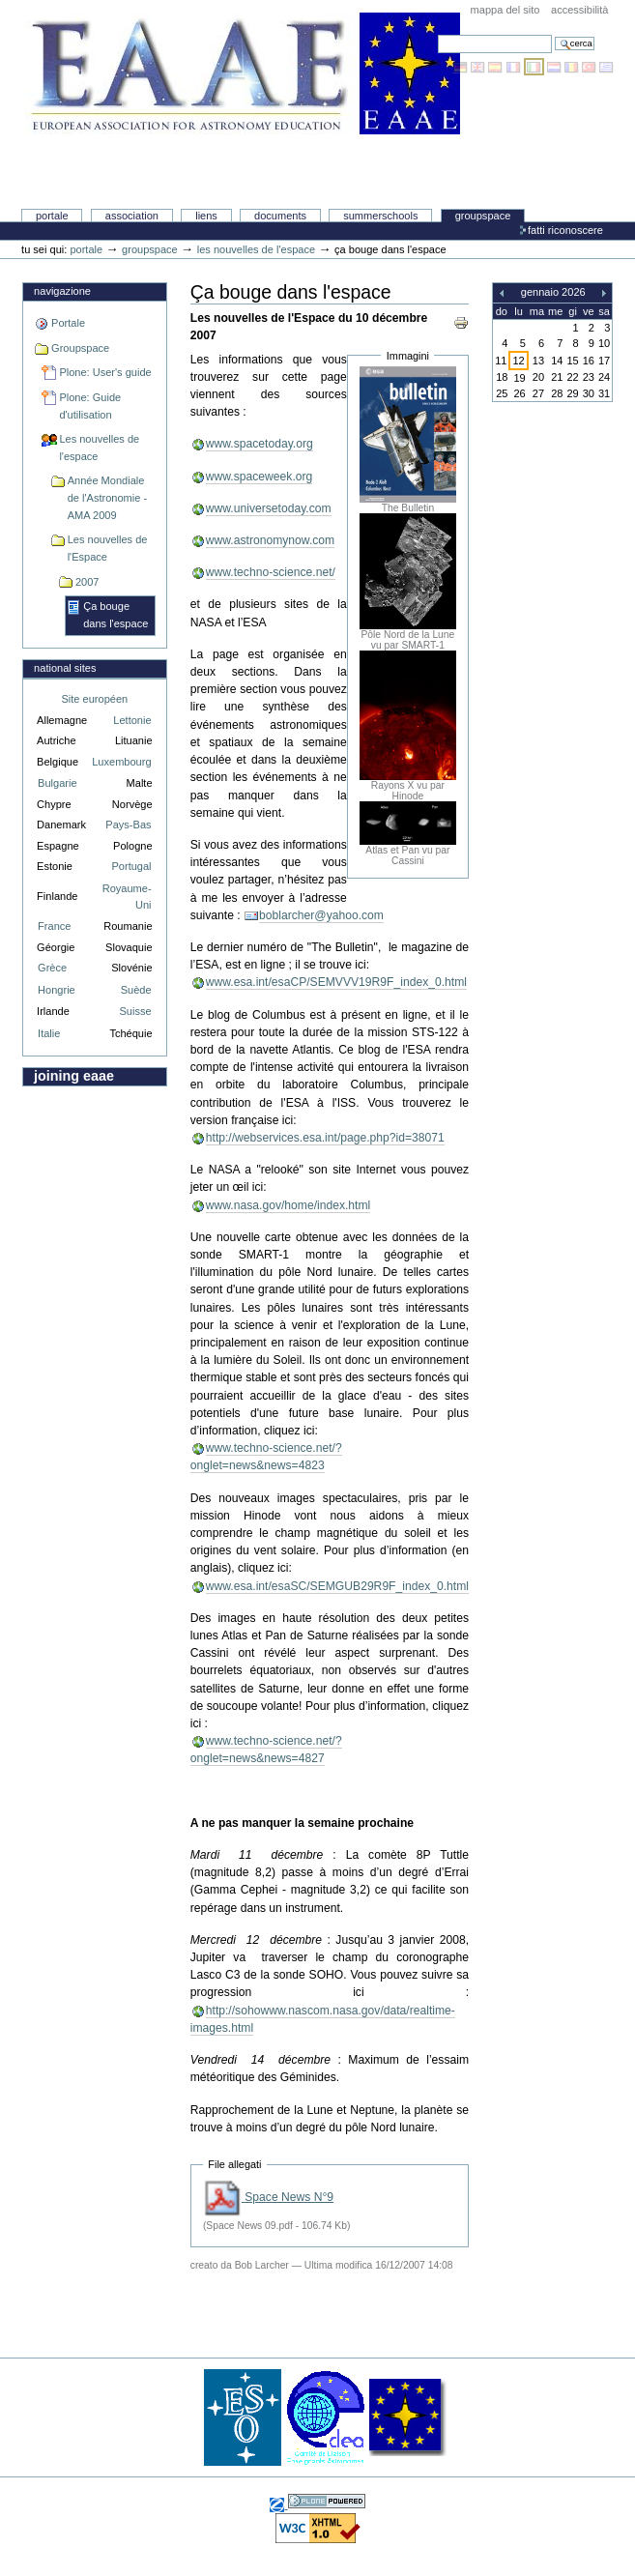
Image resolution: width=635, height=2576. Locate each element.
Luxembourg (121, 761)
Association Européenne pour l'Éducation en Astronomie (242, 136)
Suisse (135, 1011)
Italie (49, 1033)
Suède (136, 990)
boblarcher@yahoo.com (321, 915)
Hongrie (56, 990)
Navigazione (62, 291)
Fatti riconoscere (565, 230)
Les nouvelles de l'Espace (108, 548)
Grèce (52, 967)
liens (206, 215)
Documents (280, 215)
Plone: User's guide (105, 372)
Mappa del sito (505, 9)
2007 (87, 582)
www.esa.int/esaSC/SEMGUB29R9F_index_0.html (337, 1586)
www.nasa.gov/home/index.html (288, 1205)
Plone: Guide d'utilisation (90, 405)
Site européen (94, 699)
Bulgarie (57, 783)
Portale (52, 215)
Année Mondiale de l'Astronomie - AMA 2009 (107, 497)
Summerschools (380, 215)
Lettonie (132, 720)
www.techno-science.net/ (270, 572)
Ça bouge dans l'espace (115, 614)
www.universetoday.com (269, 508)
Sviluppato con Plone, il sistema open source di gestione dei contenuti (326, 2501)
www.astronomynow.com (270, 540)
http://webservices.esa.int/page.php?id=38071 (325, 1137)
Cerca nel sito (437, 34)
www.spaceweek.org (259, 476)
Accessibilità (579, 9)
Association (132, 215)
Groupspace (483, 215)
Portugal (131, 866)
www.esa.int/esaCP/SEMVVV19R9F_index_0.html (336, 982)
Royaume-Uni (127, 897)
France (54, 926)
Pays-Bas (128, 824)
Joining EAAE (74, 1076)
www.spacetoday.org (259, 443)
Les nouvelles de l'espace (256, 249)
